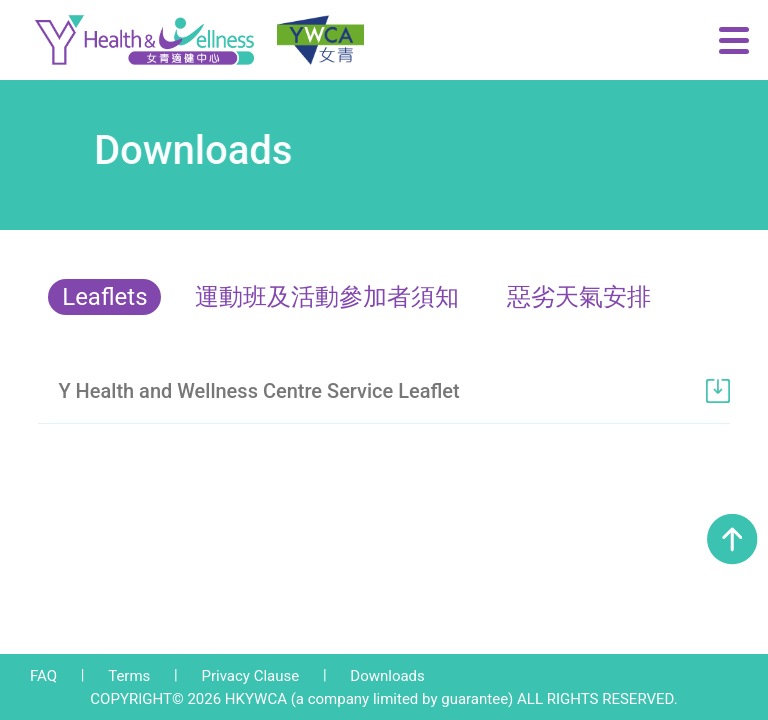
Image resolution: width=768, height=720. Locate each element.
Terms (129, 676)
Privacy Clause (250, 676)
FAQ (43, 676)
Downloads (387, 676)
